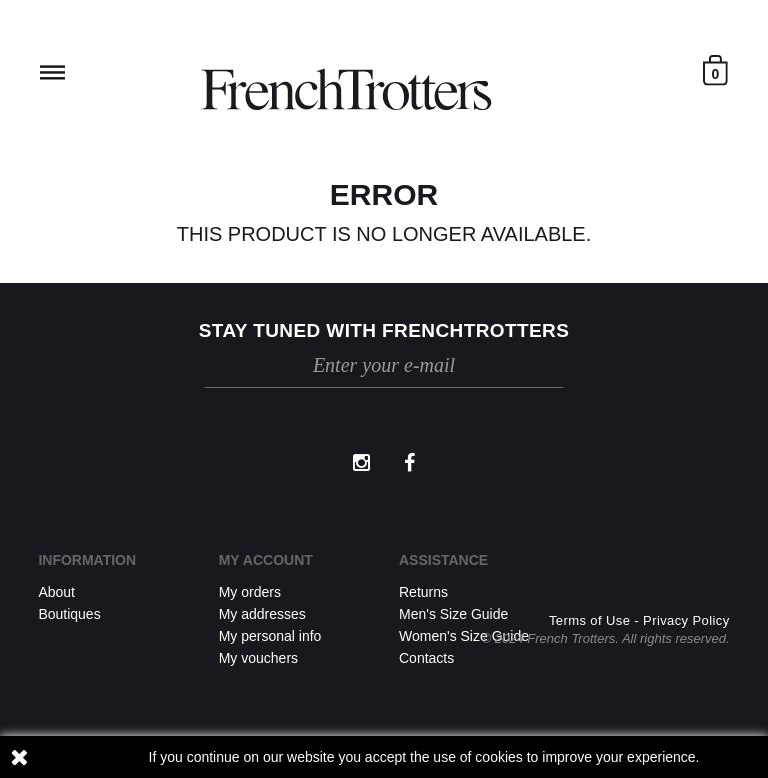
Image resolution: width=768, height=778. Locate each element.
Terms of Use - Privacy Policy (639, 620)
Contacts (426, 658)
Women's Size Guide (464, 636)
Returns (423, 592)
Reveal (52, 72)
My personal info (270, 636)
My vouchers (258, 658)
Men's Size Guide (453, 614)
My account (266, 560)
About (56, 592)
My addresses (262, 614)
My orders (250, 592)
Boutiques (69, 614)
